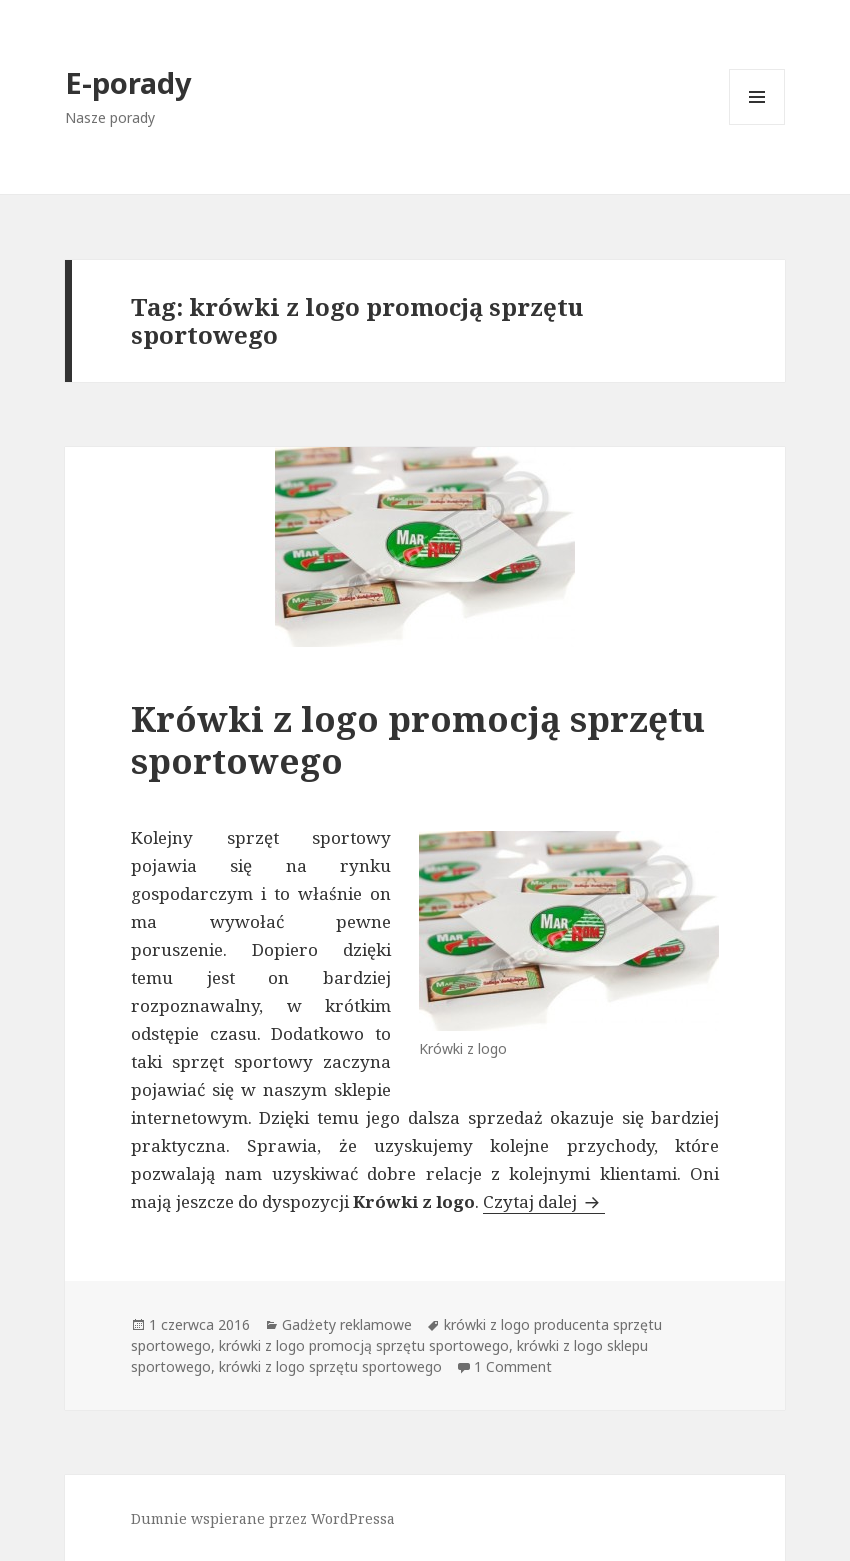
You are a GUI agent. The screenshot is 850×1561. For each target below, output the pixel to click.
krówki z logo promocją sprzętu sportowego (364, 1345)
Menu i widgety (757, 124)
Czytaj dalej (544, 1201)
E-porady (128, 82)
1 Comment (513, 1366)
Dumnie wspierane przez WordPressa (263, 1518)
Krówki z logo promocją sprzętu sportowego (418, 739)
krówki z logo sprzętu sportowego (330, 1366)
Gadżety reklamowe (347, 1324)
